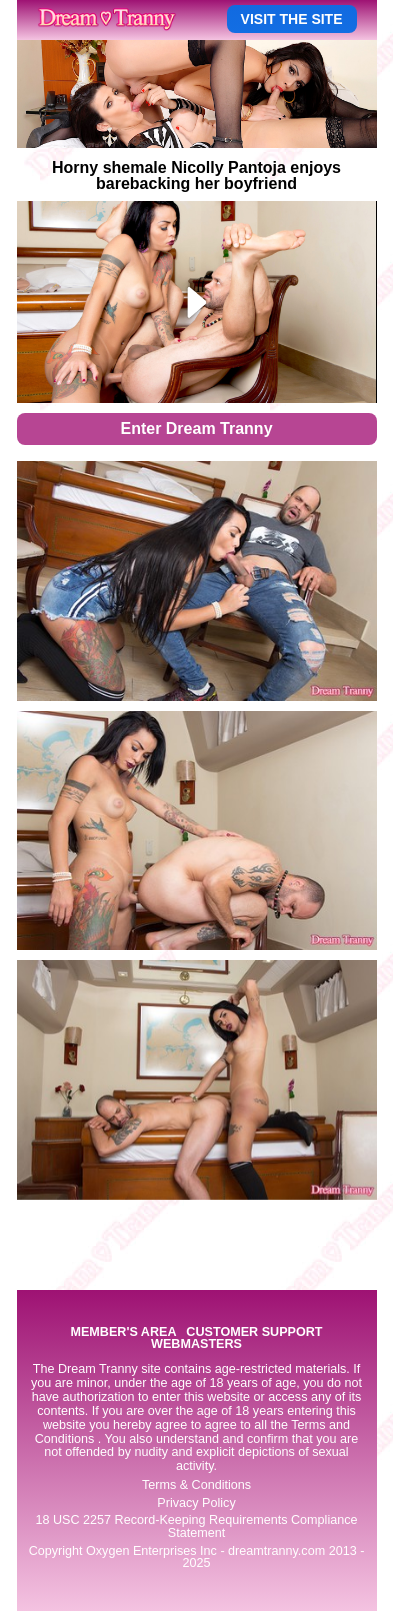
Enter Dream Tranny (196, 428)
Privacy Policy (196, 1503)
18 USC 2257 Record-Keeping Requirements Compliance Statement (196, 1526)
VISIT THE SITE (292, 19)
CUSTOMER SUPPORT (254, 1332)
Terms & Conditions (196, 1485)
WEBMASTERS (196, 1344)
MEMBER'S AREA (123, 1332)
